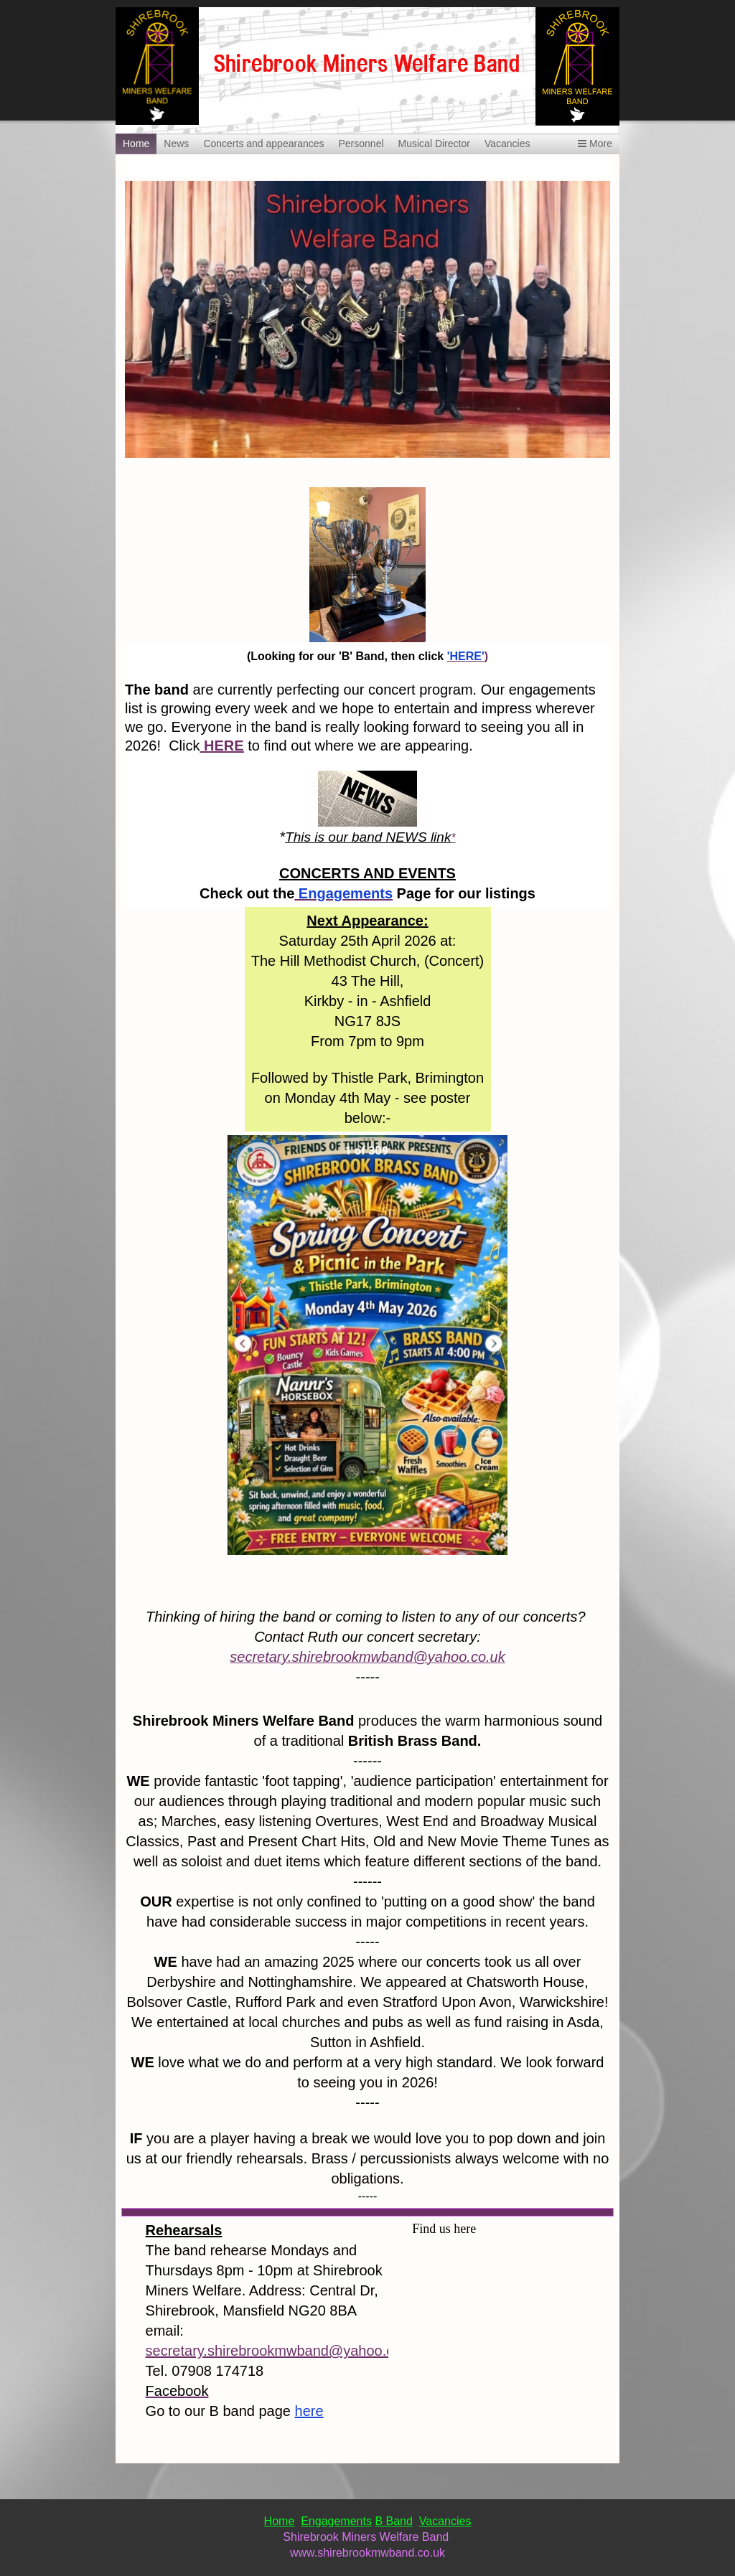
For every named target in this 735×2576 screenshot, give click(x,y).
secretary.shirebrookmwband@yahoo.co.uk (283, 2351)
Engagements (336, 2521)
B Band (393, 2521)
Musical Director (434, 143)
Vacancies (507, 143)
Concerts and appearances (263, 143)
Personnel (360, 143)
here (309, 2411)
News (176, 143)
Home (136, 143)
